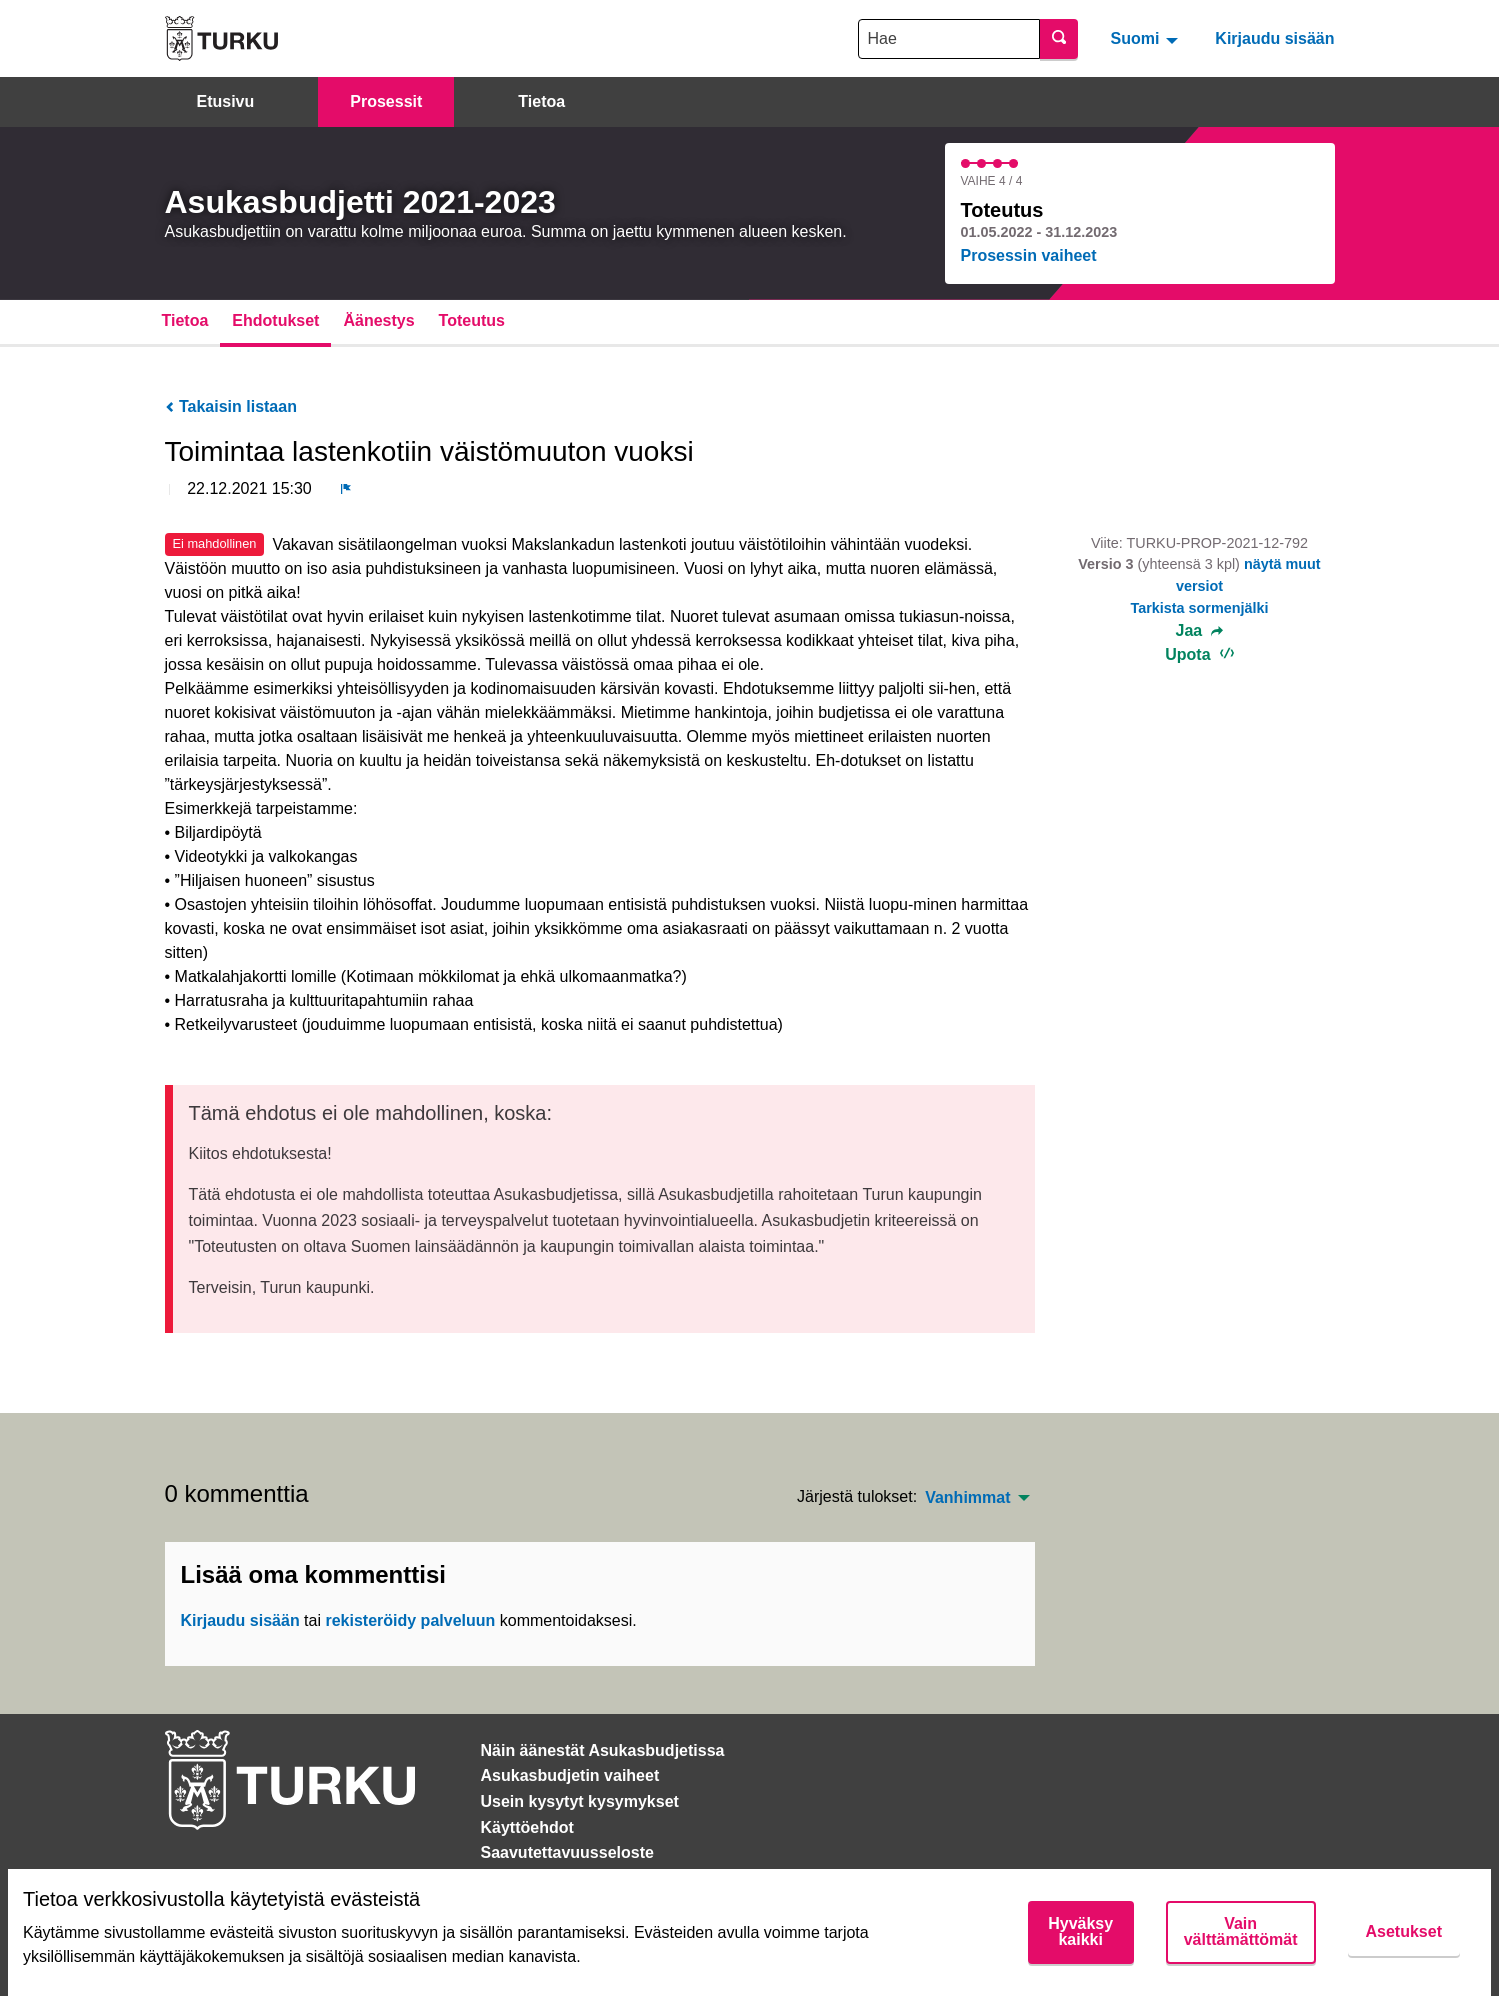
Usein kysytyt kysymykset (580, 1801)
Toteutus (472, 320)
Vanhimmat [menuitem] (967, 1498)
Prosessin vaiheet (1029, 255)
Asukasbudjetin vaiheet (570, 1775)
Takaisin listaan (231, 406)
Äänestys (378, 320)
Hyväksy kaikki (1080, 1931)
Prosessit (386, 101)
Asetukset (1404, 1931)
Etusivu (226, 101)
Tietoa (541, 101)
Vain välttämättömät (1241, 1931)
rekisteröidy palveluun (410, 1620)
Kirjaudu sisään (1274, 38)
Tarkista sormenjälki (1199, 608)
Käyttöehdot (527, 1827)
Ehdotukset (275, 320)
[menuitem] (1146, 38)
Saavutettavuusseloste (567, 1852)
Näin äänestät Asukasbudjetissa (603, 1750)
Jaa (1200, 631)
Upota (1199, 654)
